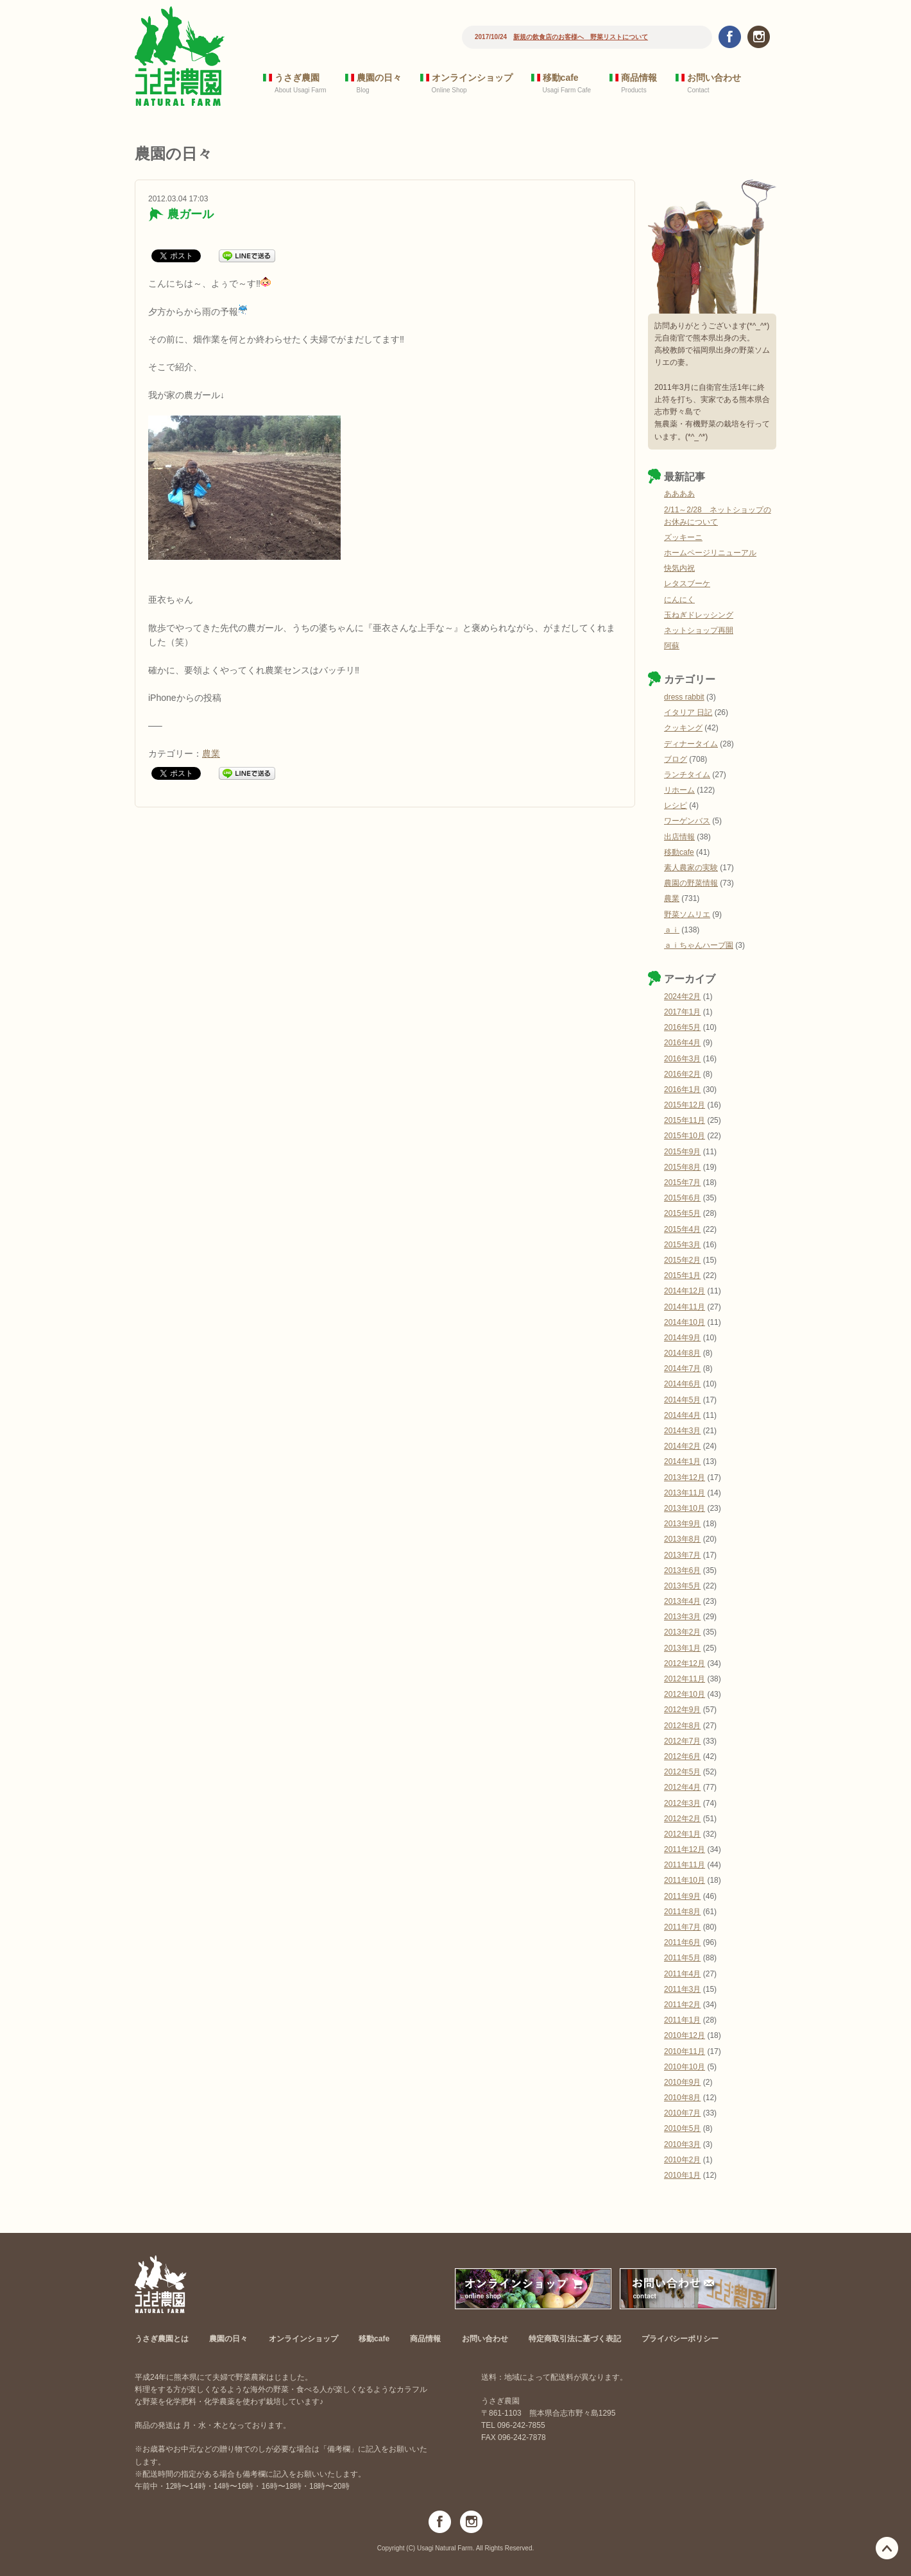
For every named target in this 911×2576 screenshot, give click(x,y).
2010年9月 (682, 2082)
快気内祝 (679, 568)
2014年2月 (682, 1446)
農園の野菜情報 (691, 883)
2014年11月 (684, 1306)
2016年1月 (682, 1089)
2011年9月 (682, 1896)
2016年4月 (682, 1042)
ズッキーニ (683, 537)
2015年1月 (682, 1275)
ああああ (679, 493)
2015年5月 (682, 1213)
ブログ (675, 759)
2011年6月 (682, 1942)
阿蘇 (671, 645)
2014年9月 (682, 1337)
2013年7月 (682, 1555)
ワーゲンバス (687, 820)
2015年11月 (684, 1120)
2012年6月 (682, 1756)
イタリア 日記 (688, 712)
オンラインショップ (472, 77)
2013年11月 (684, 1492)
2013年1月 (682, 1648)
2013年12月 (684, 1477)
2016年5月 (682, 1027)
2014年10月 (684, 1322)
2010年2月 (682, 2159)
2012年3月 (682, 1803)
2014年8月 (682, 1353)
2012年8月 (682, 1725)
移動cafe (561, 77)
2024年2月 (682, 996)
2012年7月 (682, 1741)
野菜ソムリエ (687, 914)
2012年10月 (684, 1694)
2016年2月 (682, 1074)
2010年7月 (682, 2113)
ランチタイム (687, 774)
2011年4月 (682, 1973)
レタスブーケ (687, 583)
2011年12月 (684, 1849)
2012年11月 (684, 1678)
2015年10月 (684, 1135)
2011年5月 (682, 1957)
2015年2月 (682, 1260)
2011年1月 (682, 2020)
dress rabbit (684, 697)
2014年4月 (682, 1415)
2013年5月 (682, 1585)
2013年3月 (682, 1616)
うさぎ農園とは (162, 2338)
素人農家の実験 (691, 867)
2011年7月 (682, 1927)
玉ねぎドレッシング (698, 614)
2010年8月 (682, 2097)
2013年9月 (682, 1523)
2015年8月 (682, 1167)
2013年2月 (682, 1632)
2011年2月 (682, 2004)
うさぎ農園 (297, 77)
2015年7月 (682, 1182)
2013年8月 (682, 1539)
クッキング (683, 727)
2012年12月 (684, 1663)
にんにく (679, 599)
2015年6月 (682, 1197)
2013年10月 (684, 1508)
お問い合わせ (714, 77)
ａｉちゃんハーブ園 (698, 945)
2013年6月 (682, 1570)
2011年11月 (684, 1864)
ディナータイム (691, 743)
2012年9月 (682, 1709)
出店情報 (679, 836)
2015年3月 (682, 1244)
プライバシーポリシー (680, 2338)
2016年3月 (682, 1058)
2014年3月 (682, 1430)
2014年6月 (682, 1383)
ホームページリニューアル (710, 552)
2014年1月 (682, 1461)
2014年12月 (684, 1290)
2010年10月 (684, 2066)
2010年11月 (684, 2051)
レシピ (675, 805)
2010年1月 (682, 2175)
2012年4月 (682, 1787)
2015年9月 (682, 1151)
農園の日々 (379, 77)
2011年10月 (684, 1880)
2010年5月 (682, 2128)
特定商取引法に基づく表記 (575, 2338)
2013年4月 (682, 1601)
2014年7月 (682, 1368)
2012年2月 (682, 1818)
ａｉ (671, 929)
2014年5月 (682, 1399)
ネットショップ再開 (698, 630)
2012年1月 (682, 1834)
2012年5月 (682, 1771)
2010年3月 (682, 2144)
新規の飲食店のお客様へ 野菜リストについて (580, 36)
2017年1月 (682, 1011)
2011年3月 (682, 1989)
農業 (211, 753)
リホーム (679, 790)
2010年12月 (684, 2035)
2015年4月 (682, 1229)
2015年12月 (684, 1104)
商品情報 (639, 77)
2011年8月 (682, 1911)
